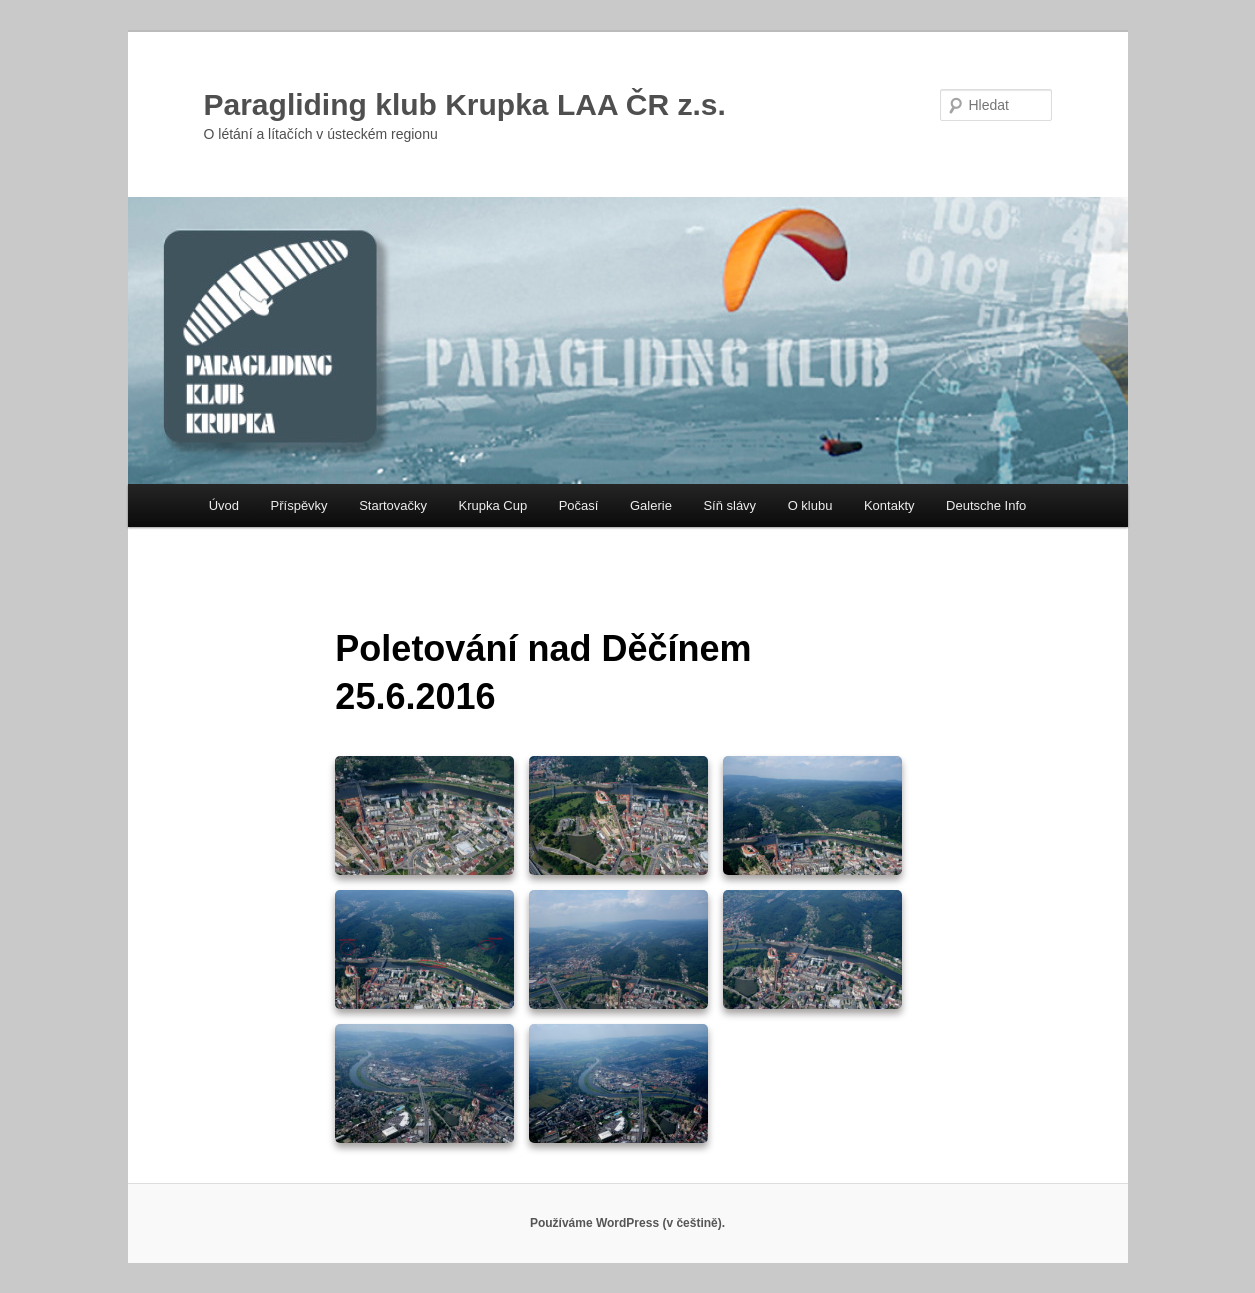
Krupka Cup (493, 505)
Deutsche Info (986, 505)
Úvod (224, 505)
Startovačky (393, 505)
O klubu (810, 505)
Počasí (579, 505)
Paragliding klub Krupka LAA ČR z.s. (465, 104)
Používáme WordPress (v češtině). (627, 1223)
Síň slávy (729, 505)
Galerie (651, 505)
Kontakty (889, 505)
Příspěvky (299, 505)
